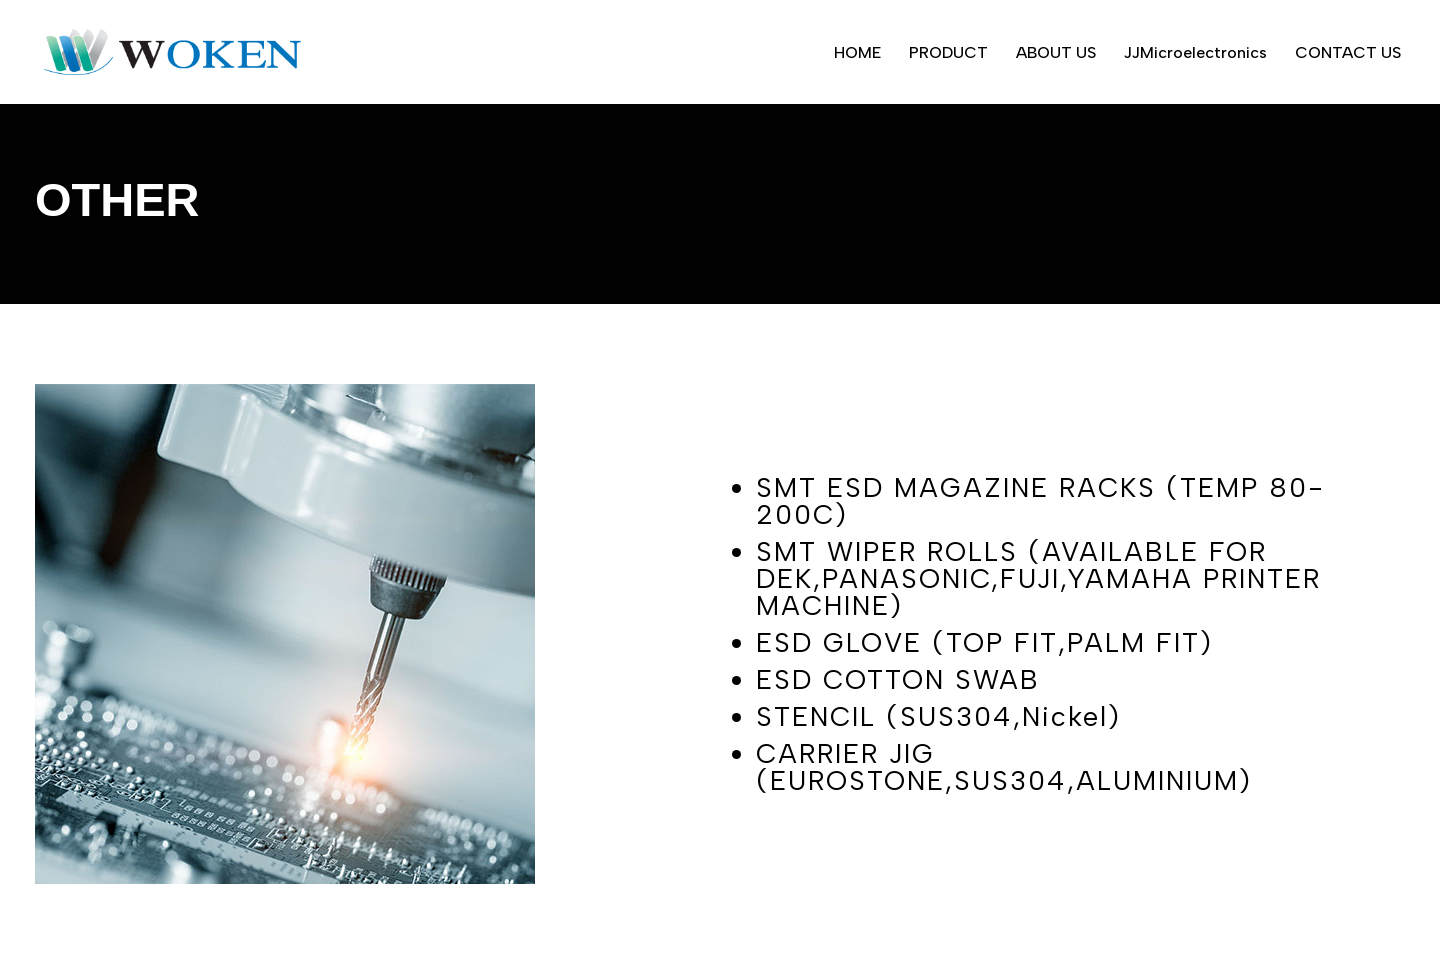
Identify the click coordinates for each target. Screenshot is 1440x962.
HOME (857, 52)
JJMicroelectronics (1195, 52)
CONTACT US (1348, 52)
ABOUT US (1056, 52)
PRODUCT (948, 52)
